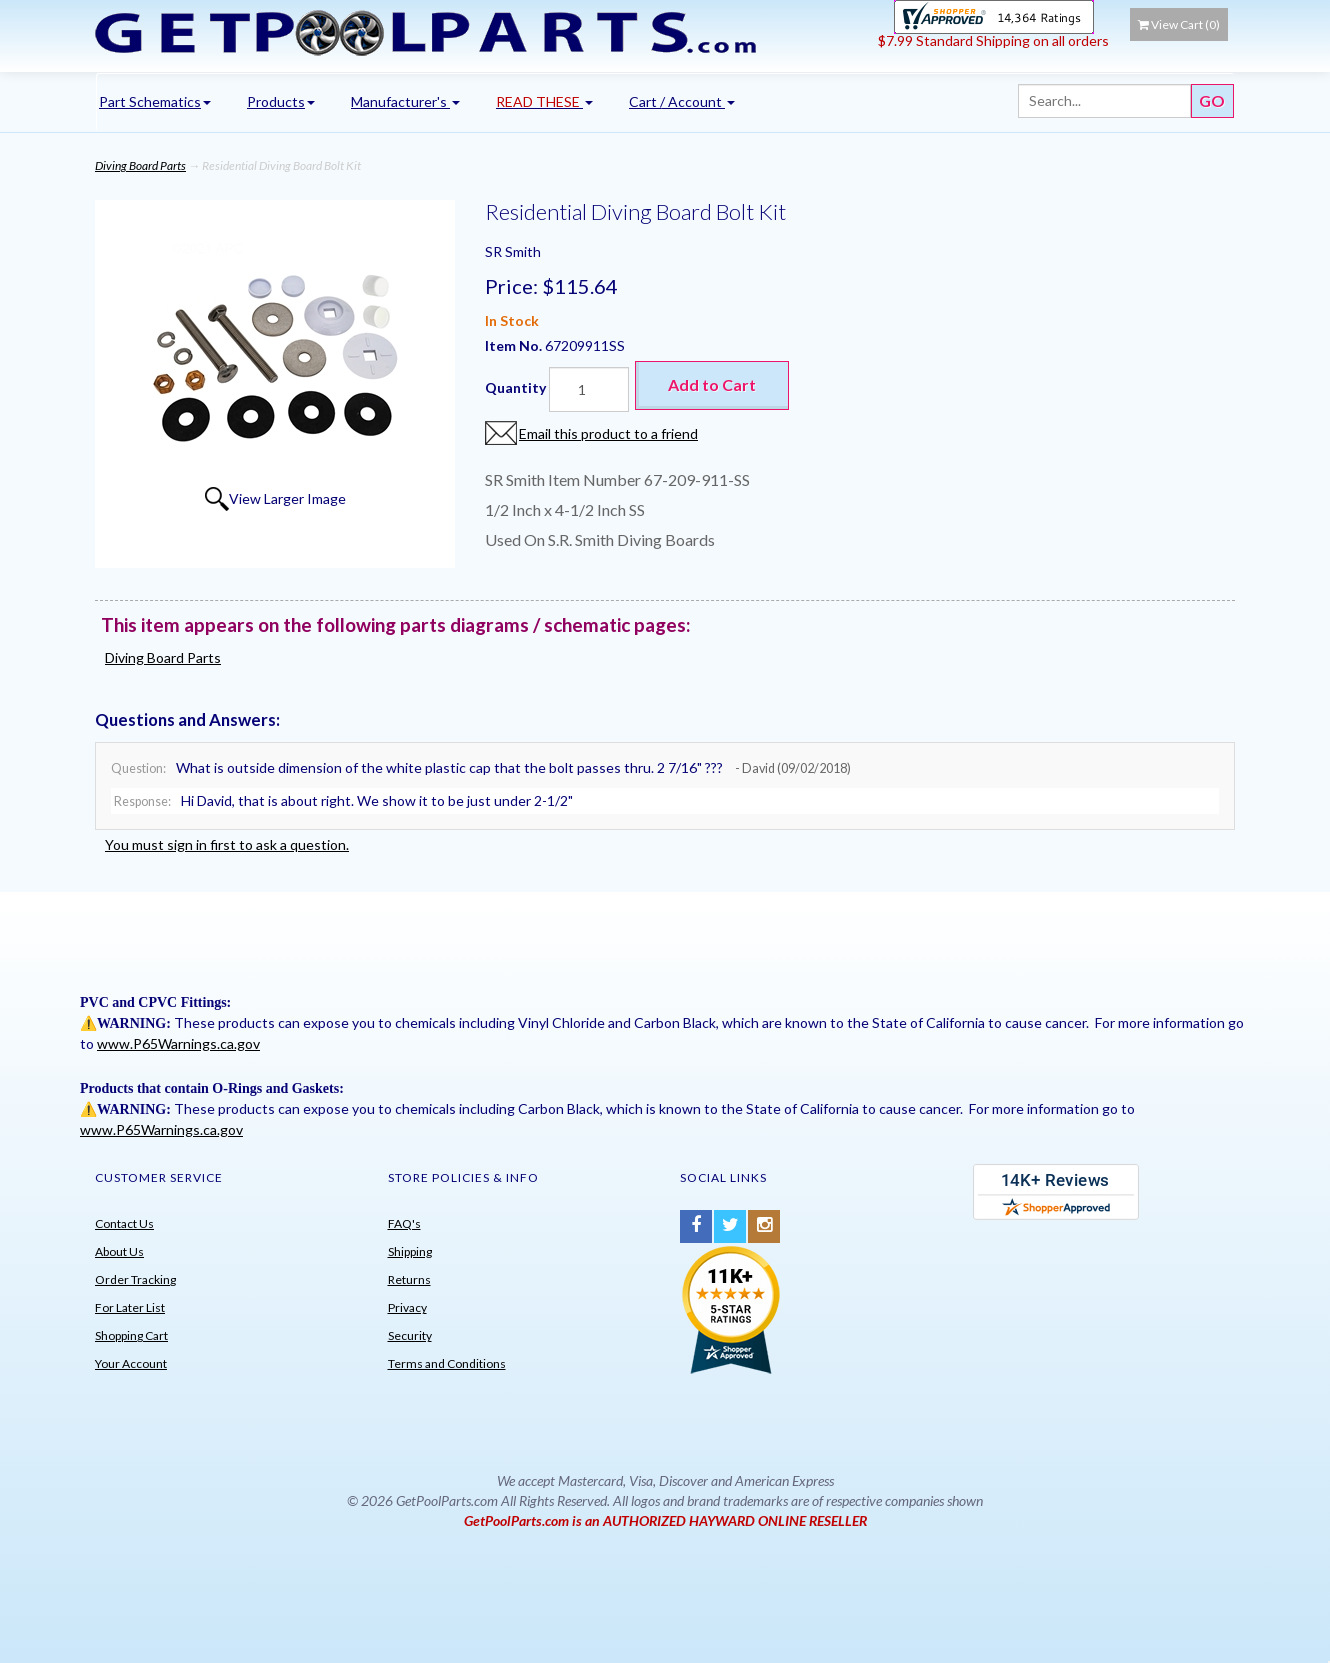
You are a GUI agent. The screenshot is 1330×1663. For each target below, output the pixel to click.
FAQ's (404, 1223)
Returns (409, 1279)
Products (281, 101)
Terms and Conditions (447, 1363)
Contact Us (124, 1223)
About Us (119, 1251)
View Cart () (1179, 24)
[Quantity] (589, 389)
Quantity (515, 387)
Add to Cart (712, 384)
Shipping (410, 1251)
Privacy (407, 1307)
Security (410, 1335)
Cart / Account (682, 101)
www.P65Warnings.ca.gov (178, 1043)
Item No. (515, 345)
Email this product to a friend (608, 433)
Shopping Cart (131, 1335)
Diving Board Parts (140, 165)
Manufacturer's (405, 101)
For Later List (130, 1307)
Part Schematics (155, 101)
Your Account (131, 1363)
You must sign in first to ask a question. (227, 844)
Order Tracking (135, 1279)
